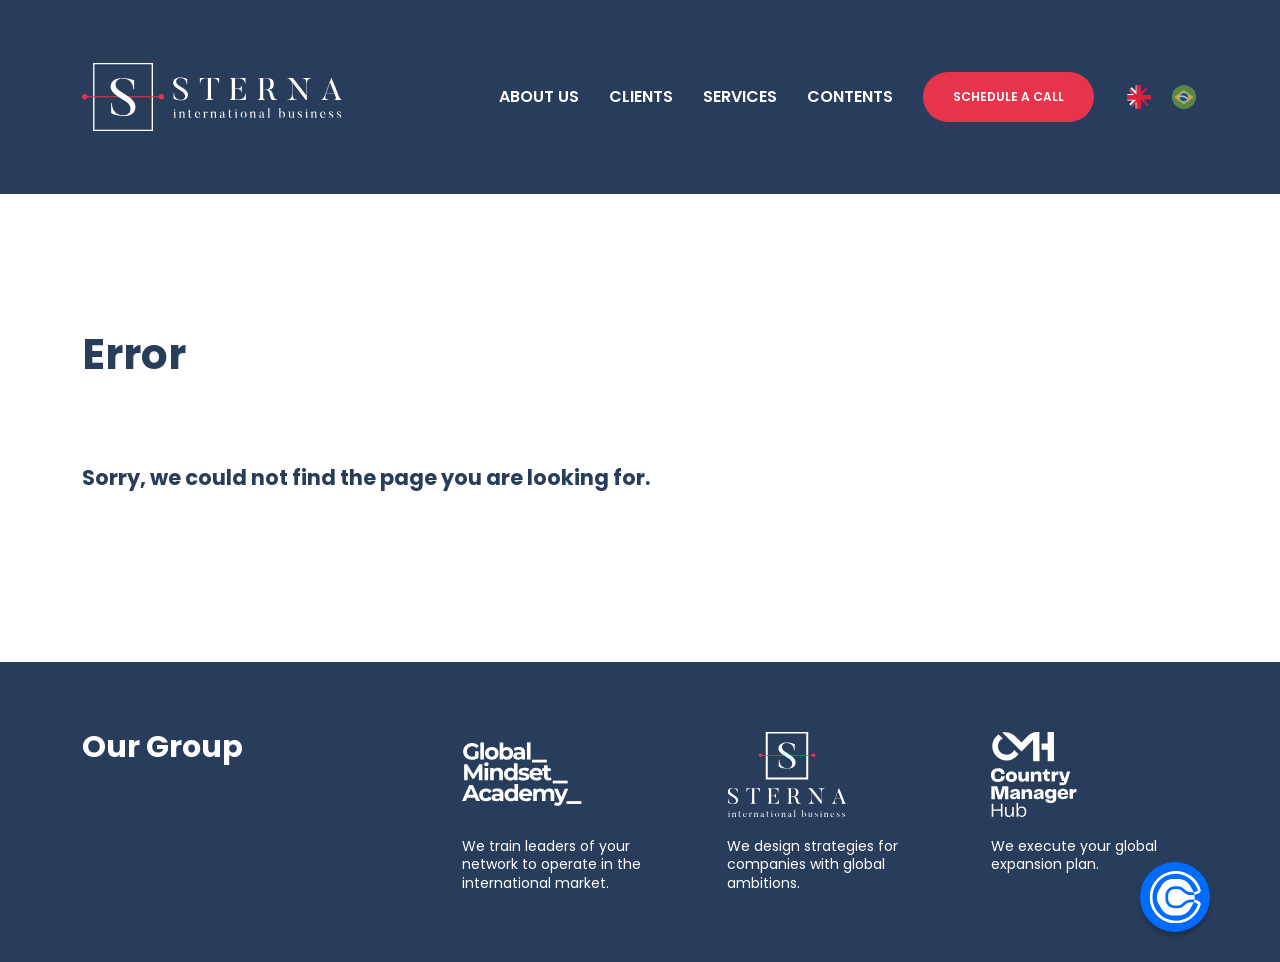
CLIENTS (641, 96)
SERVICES (740, 96)
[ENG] (1139, 97)
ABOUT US (539, 96)
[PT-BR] (1184, 97)
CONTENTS (850, 96)
